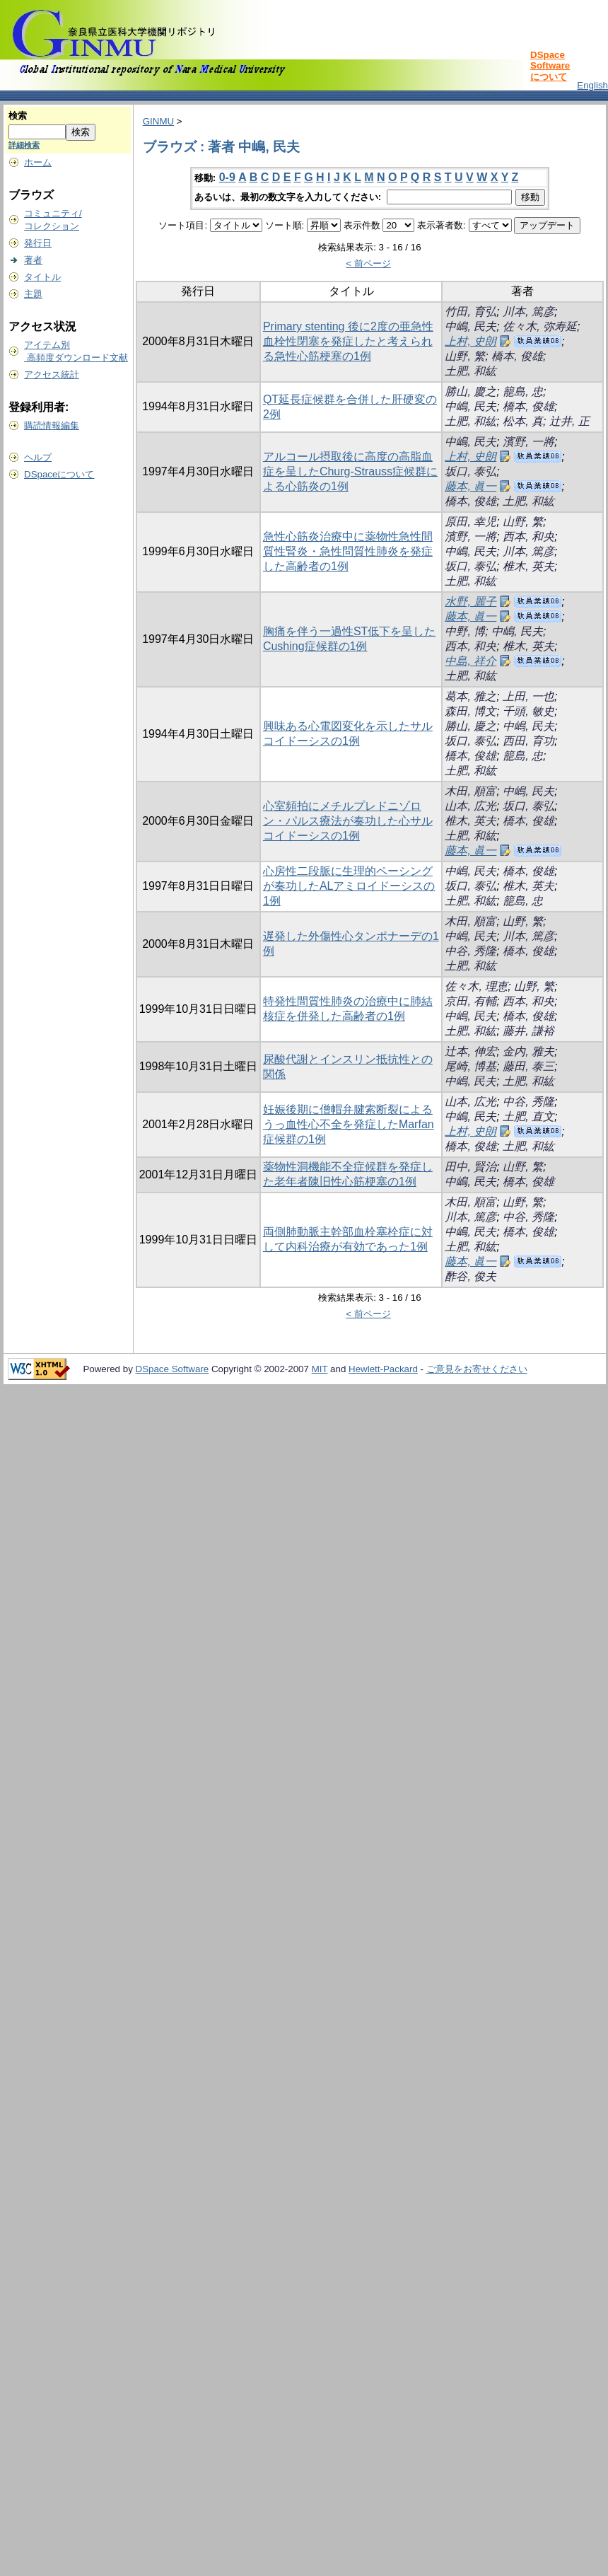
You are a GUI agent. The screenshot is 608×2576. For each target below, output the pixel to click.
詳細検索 (24, 145)
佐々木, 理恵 (476, 986)
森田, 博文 (470, 711)
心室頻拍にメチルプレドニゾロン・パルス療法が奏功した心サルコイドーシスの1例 (348, 821)
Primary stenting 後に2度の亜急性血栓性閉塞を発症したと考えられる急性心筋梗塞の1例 (348, 341)
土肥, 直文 (528, 1116)
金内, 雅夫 (528, 1051)
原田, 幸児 (470, 522)
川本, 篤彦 (528, 312)
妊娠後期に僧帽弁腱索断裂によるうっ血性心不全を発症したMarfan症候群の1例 (348, 1124)
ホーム (38, 162)
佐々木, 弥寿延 (540, 326)
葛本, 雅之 (470, 696)
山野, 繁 (465, 356)
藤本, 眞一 (470, 486)
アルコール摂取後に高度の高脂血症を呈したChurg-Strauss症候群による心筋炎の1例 (350, 471)
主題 (33, 294)
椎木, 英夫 (528, 566)
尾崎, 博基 (470, 1066)
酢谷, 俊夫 (470, 1276)
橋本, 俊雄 (517, 356)
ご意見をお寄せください (476, 1369)
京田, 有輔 (470, 1001)
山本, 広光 (470, 806)
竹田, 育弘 (470, 312)
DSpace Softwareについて (550, 66)
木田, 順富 (470, 791)
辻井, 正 (569, 421)
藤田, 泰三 (528, 1066)
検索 (17, 115)
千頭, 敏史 (528, 711)
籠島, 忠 (523, 391)
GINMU (158, 121)
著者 (33, 260)
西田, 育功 (528, 741)
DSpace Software (172, 1369)
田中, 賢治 (470, 1167)
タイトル (42, 277)
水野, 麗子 (470, 602)
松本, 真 (523, 421)
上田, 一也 (528, 696)
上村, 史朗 (470, 341)
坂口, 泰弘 (470, 471)
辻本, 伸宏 (470, 1051)
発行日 (38, 243)
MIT (320, 1369)
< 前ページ (368, 263)
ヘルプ (38, 457)
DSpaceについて (59, 474)
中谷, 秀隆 (470, 951)
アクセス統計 (51, 374)
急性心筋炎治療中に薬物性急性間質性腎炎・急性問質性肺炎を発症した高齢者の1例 (348, 551)
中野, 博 (465, 631)
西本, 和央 (528, 536)
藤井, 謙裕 (528, 1031)
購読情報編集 (51, 425)
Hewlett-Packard (383, 1369)
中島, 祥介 (470, 661)
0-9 (227, 177)
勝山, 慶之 (470, 391)
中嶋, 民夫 (470, 326)
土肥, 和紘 (470, 371)
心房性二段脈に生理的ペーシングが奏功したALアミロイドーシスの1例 (349, 886)
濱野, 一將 (528, 442)
